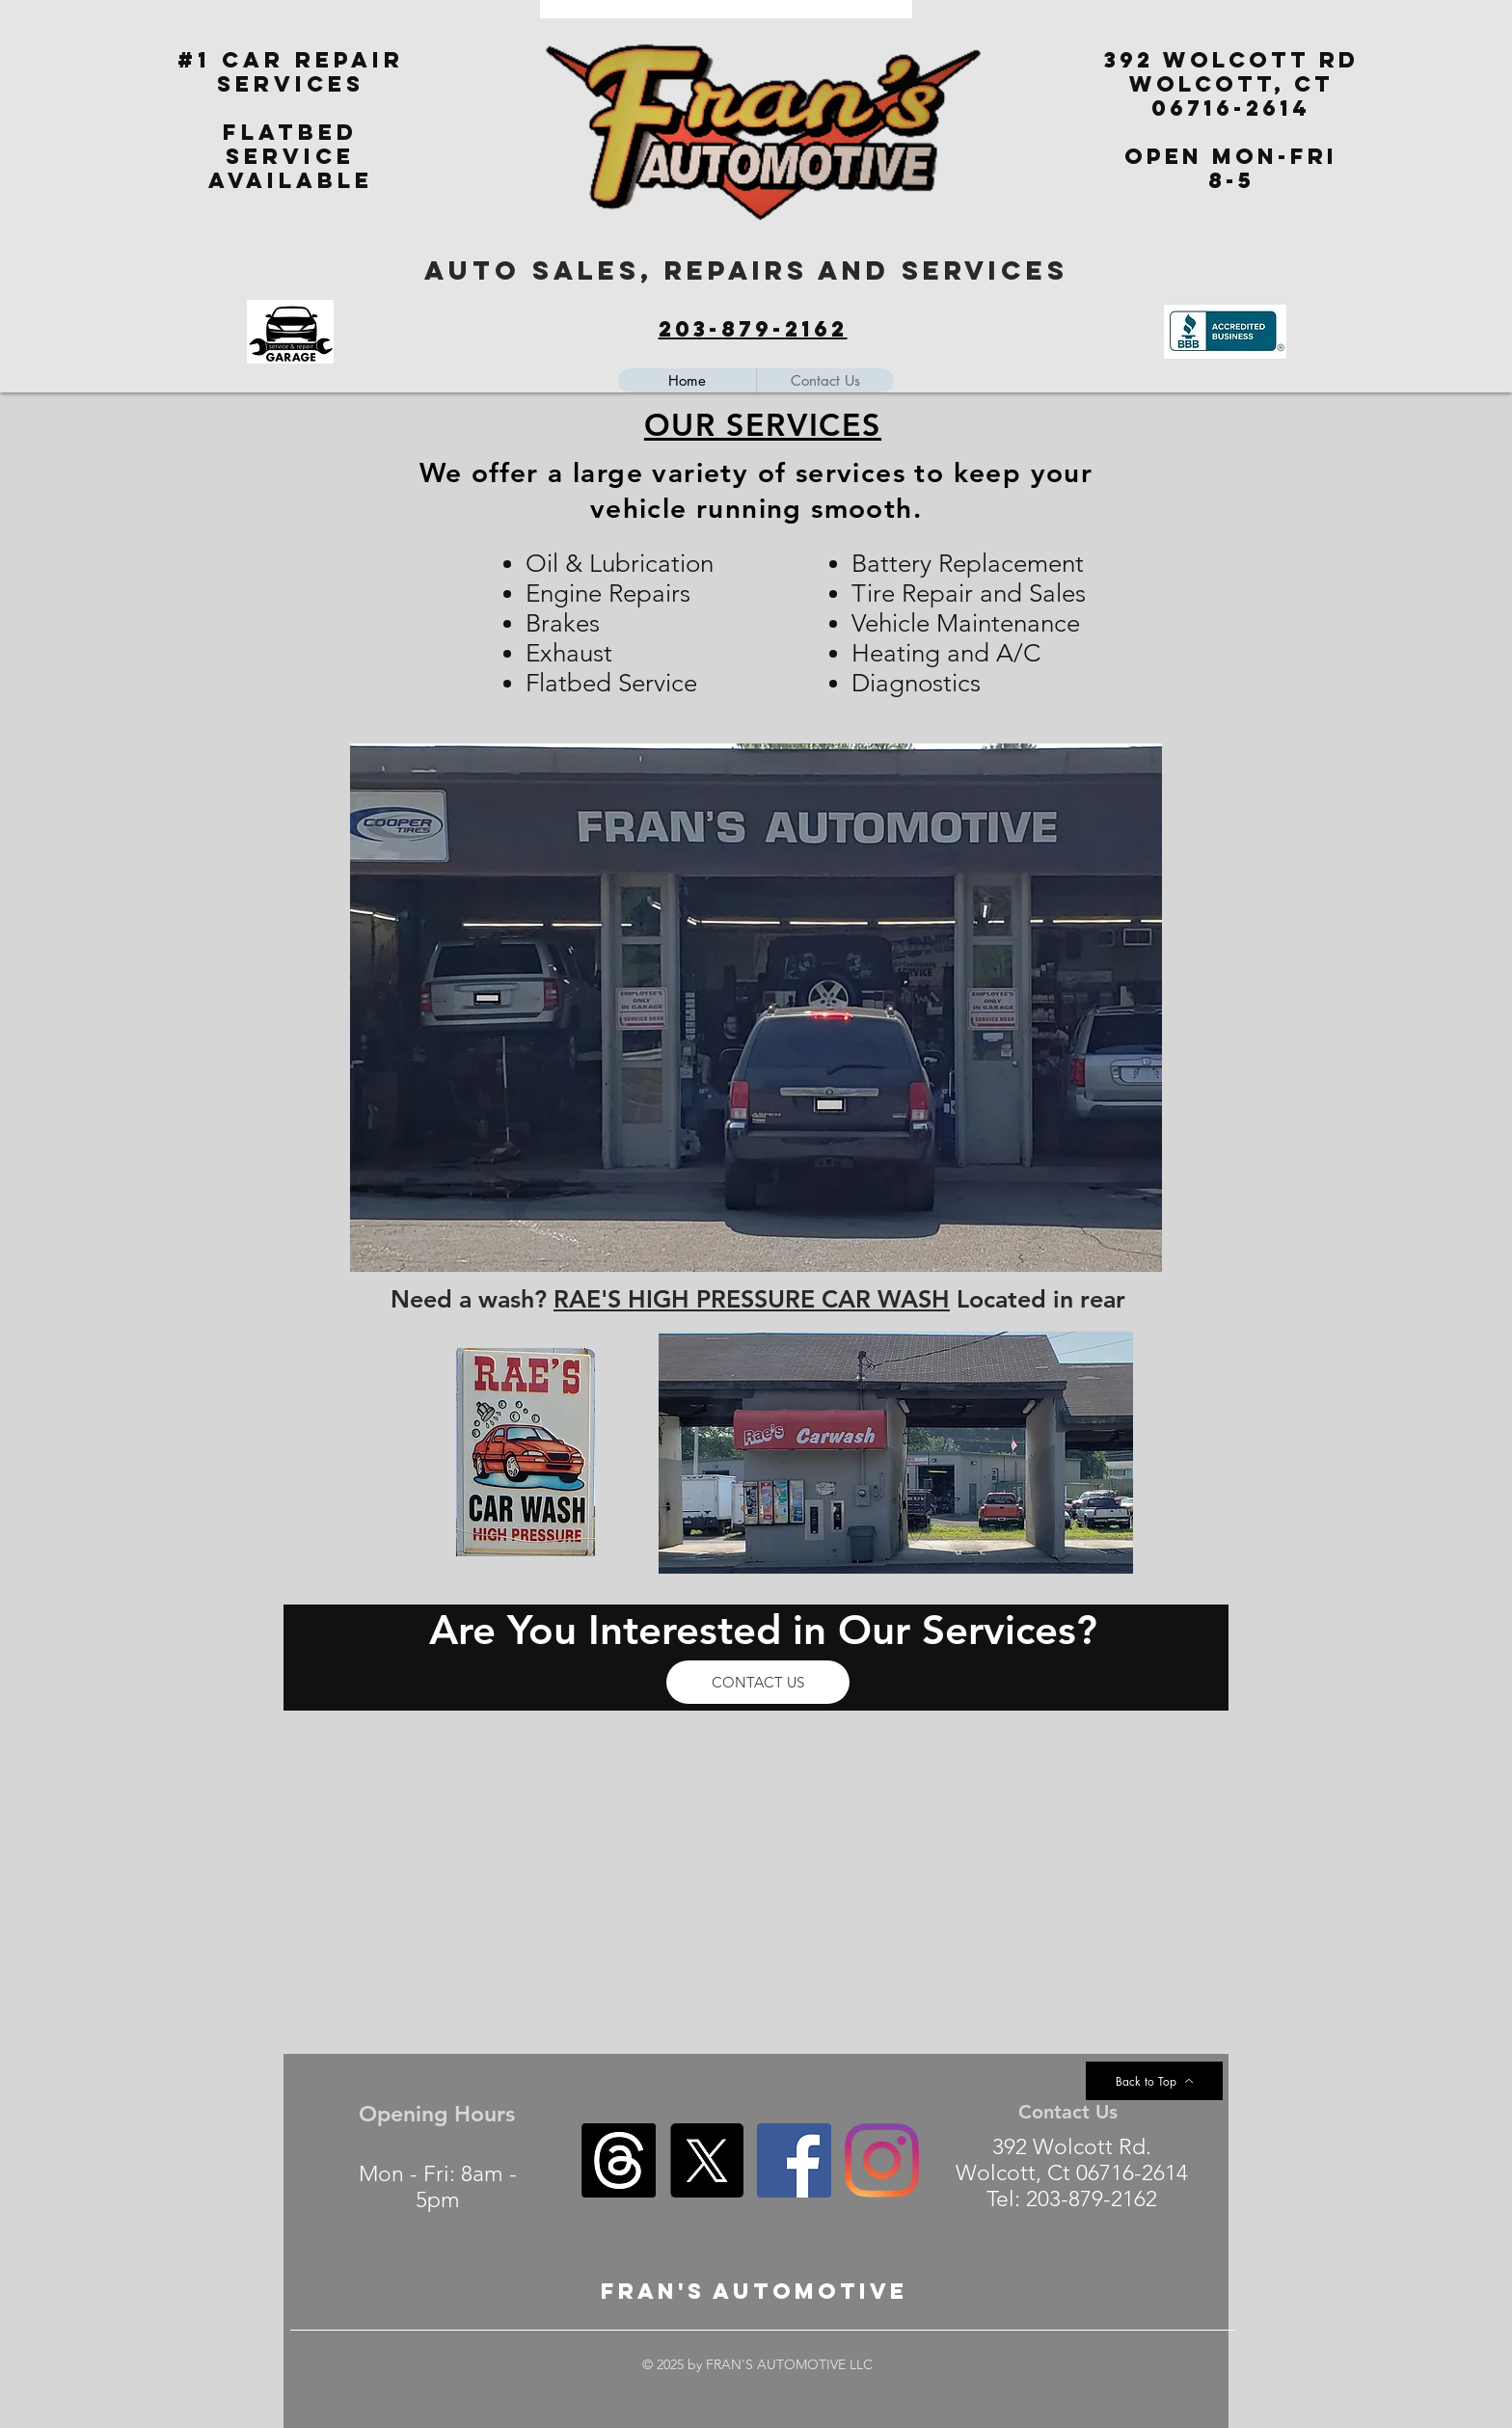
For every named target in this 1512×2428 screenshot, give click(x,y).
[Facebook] (794, 2160)
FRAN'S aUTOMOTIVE (754, 2291)
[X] (706, 2160)
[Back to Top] (1154, 2081)
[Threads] (618, 2160)
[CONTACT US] (758, 1682)
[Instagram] (882, 2160)
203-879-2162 (753, 328)
